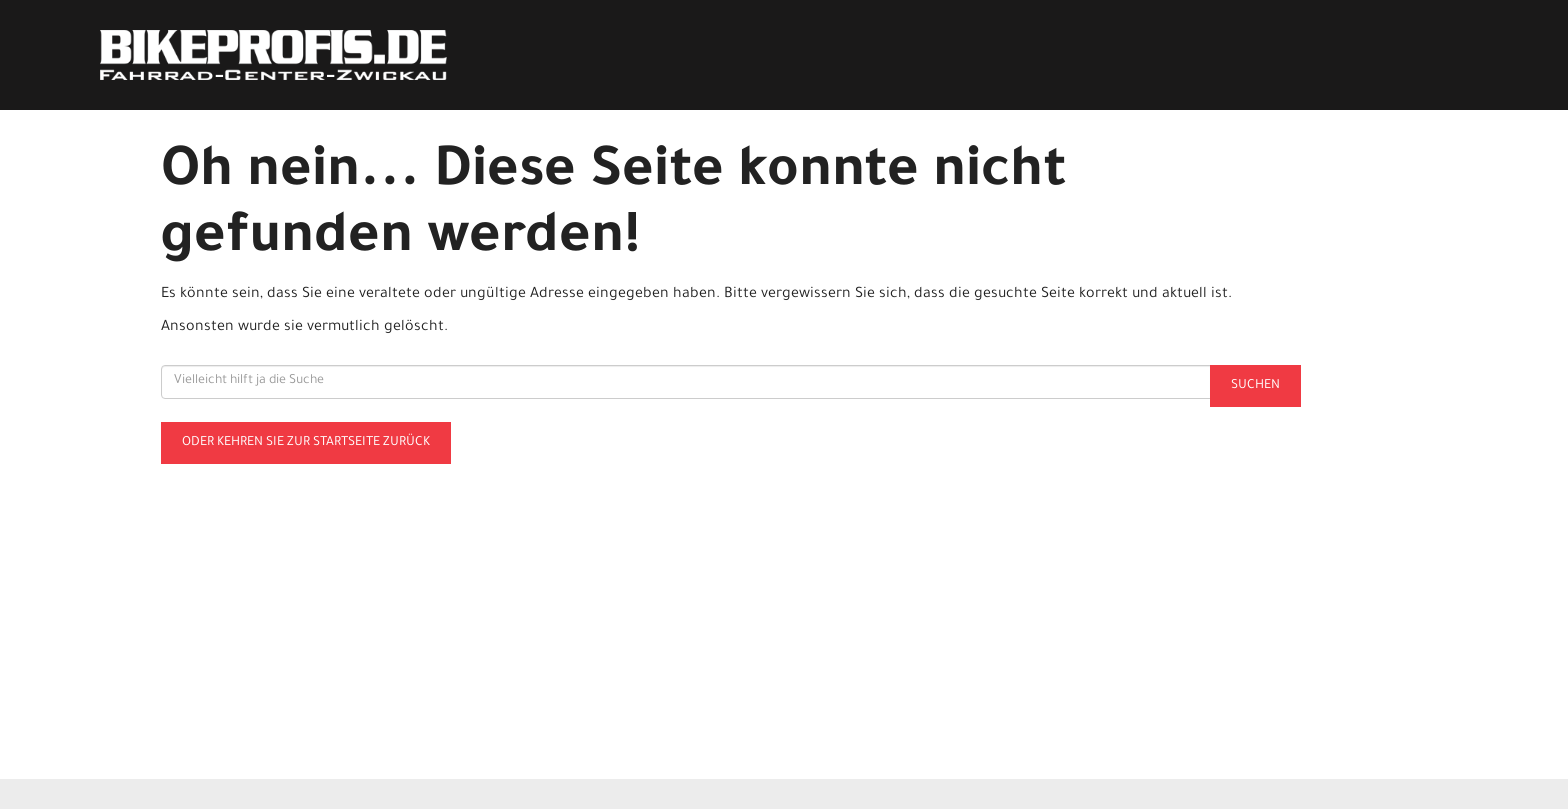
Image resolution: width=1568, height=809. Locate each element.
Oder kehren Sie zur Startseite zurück (306, 443)
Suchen (1255, 386)
